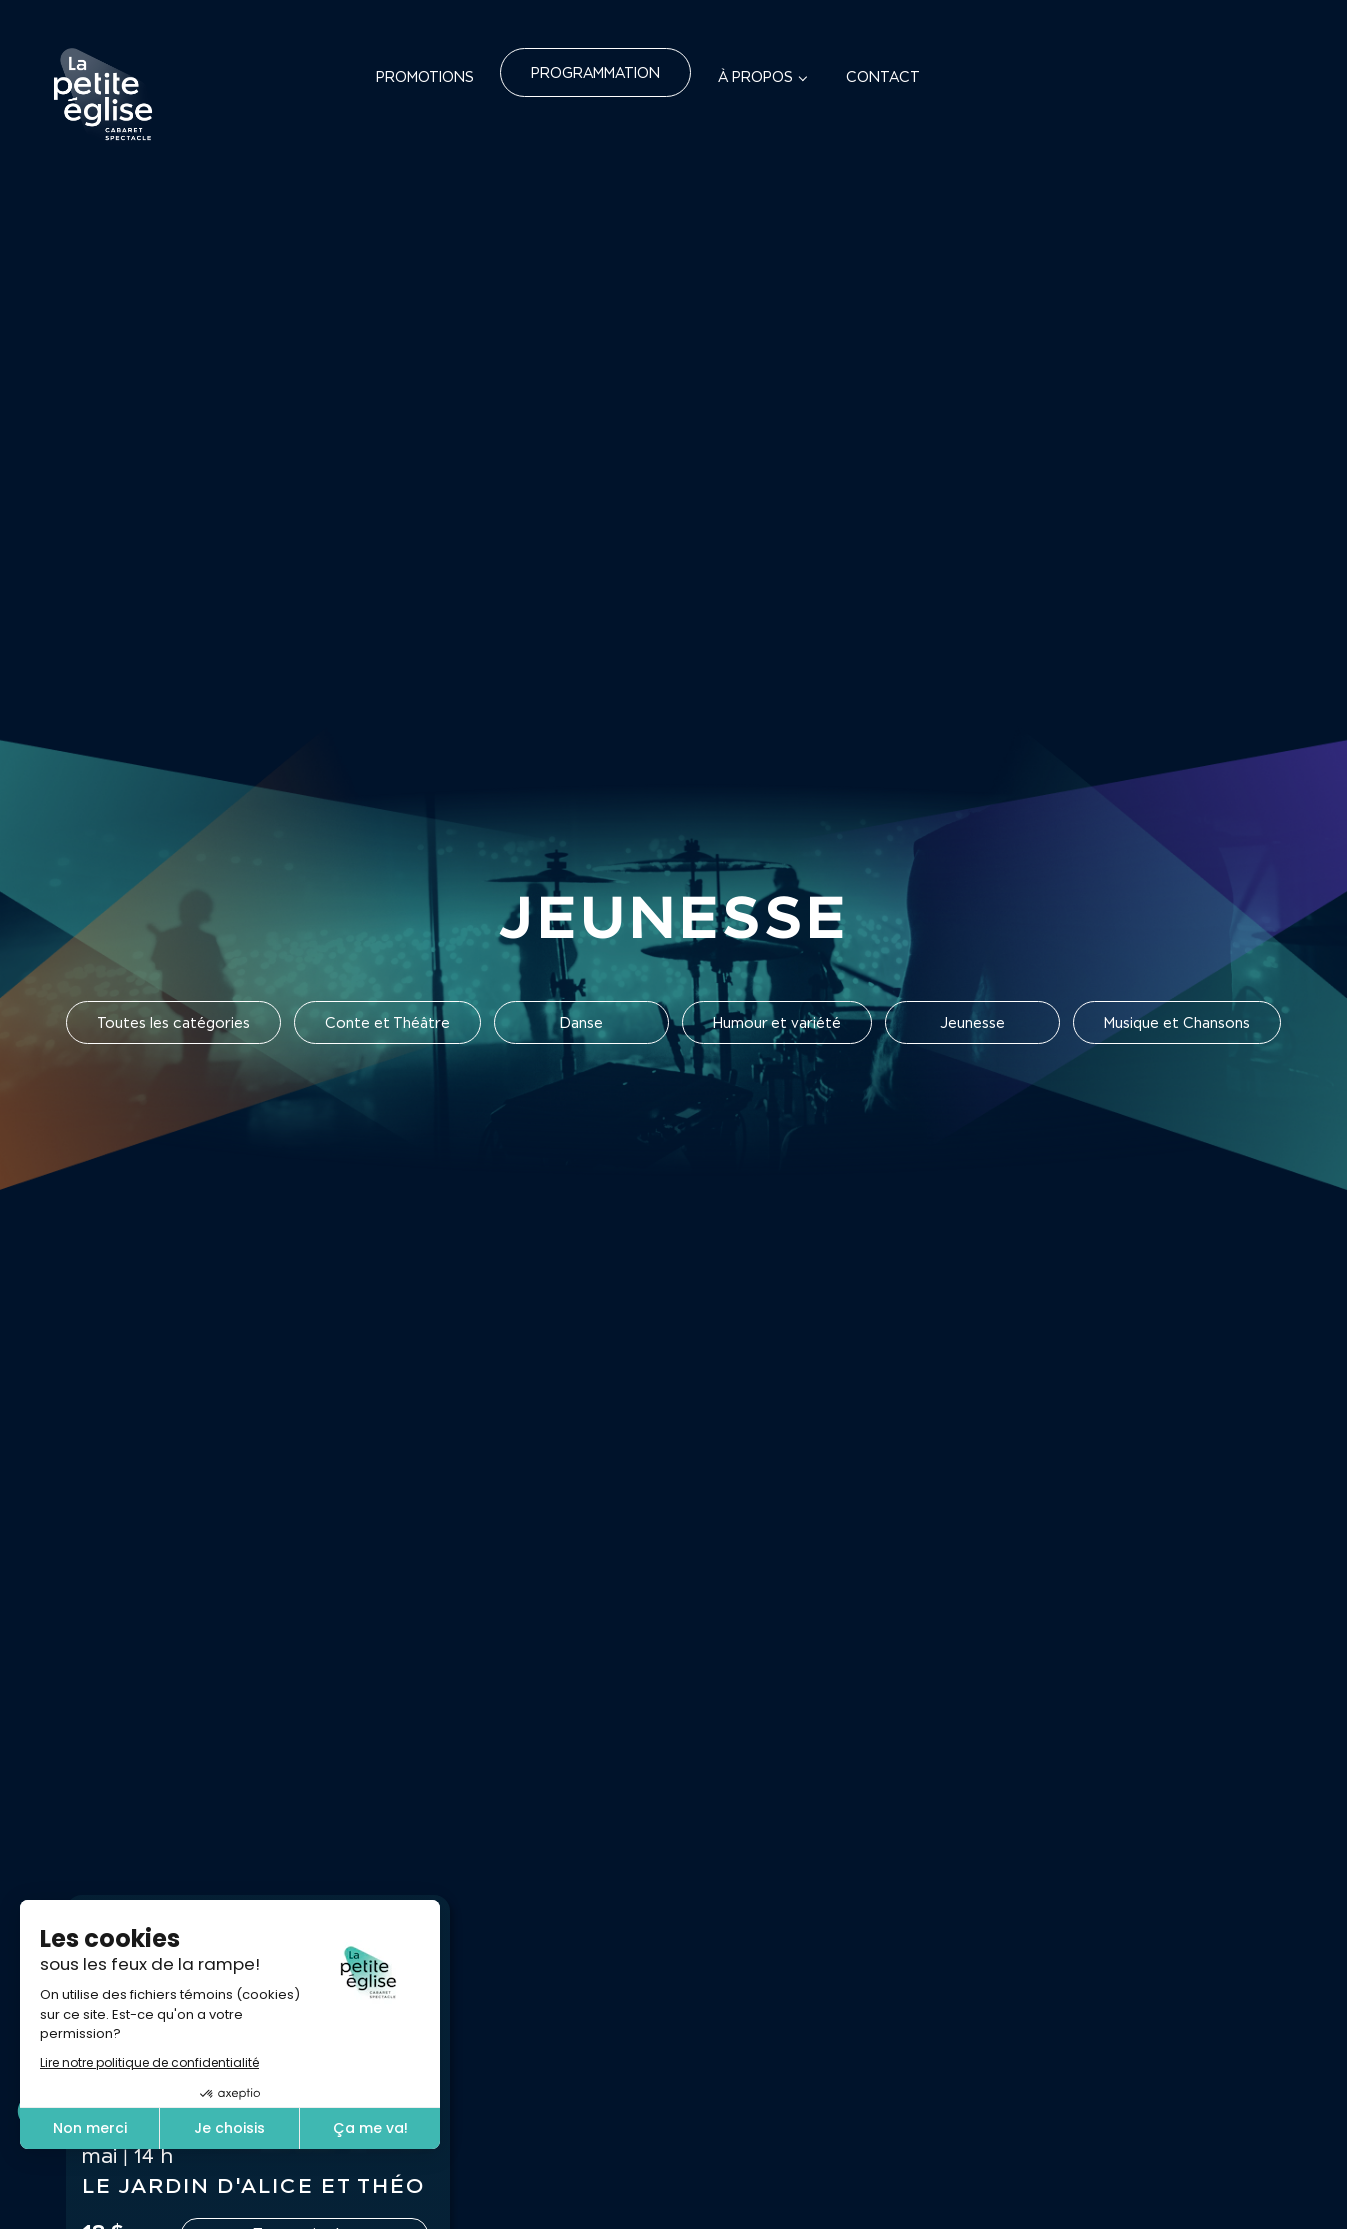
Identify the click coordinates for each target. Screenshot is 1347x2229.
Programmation (595, 72)
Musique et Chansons (1177, 1022)
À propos (755, 76)
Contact (883, 76)
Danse (581, 1022)
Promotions (425, 76)
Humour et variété (777, 1022)
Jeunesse (972, 1022)
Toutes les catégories (173, 1022)
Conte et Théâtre (387, 1022)
